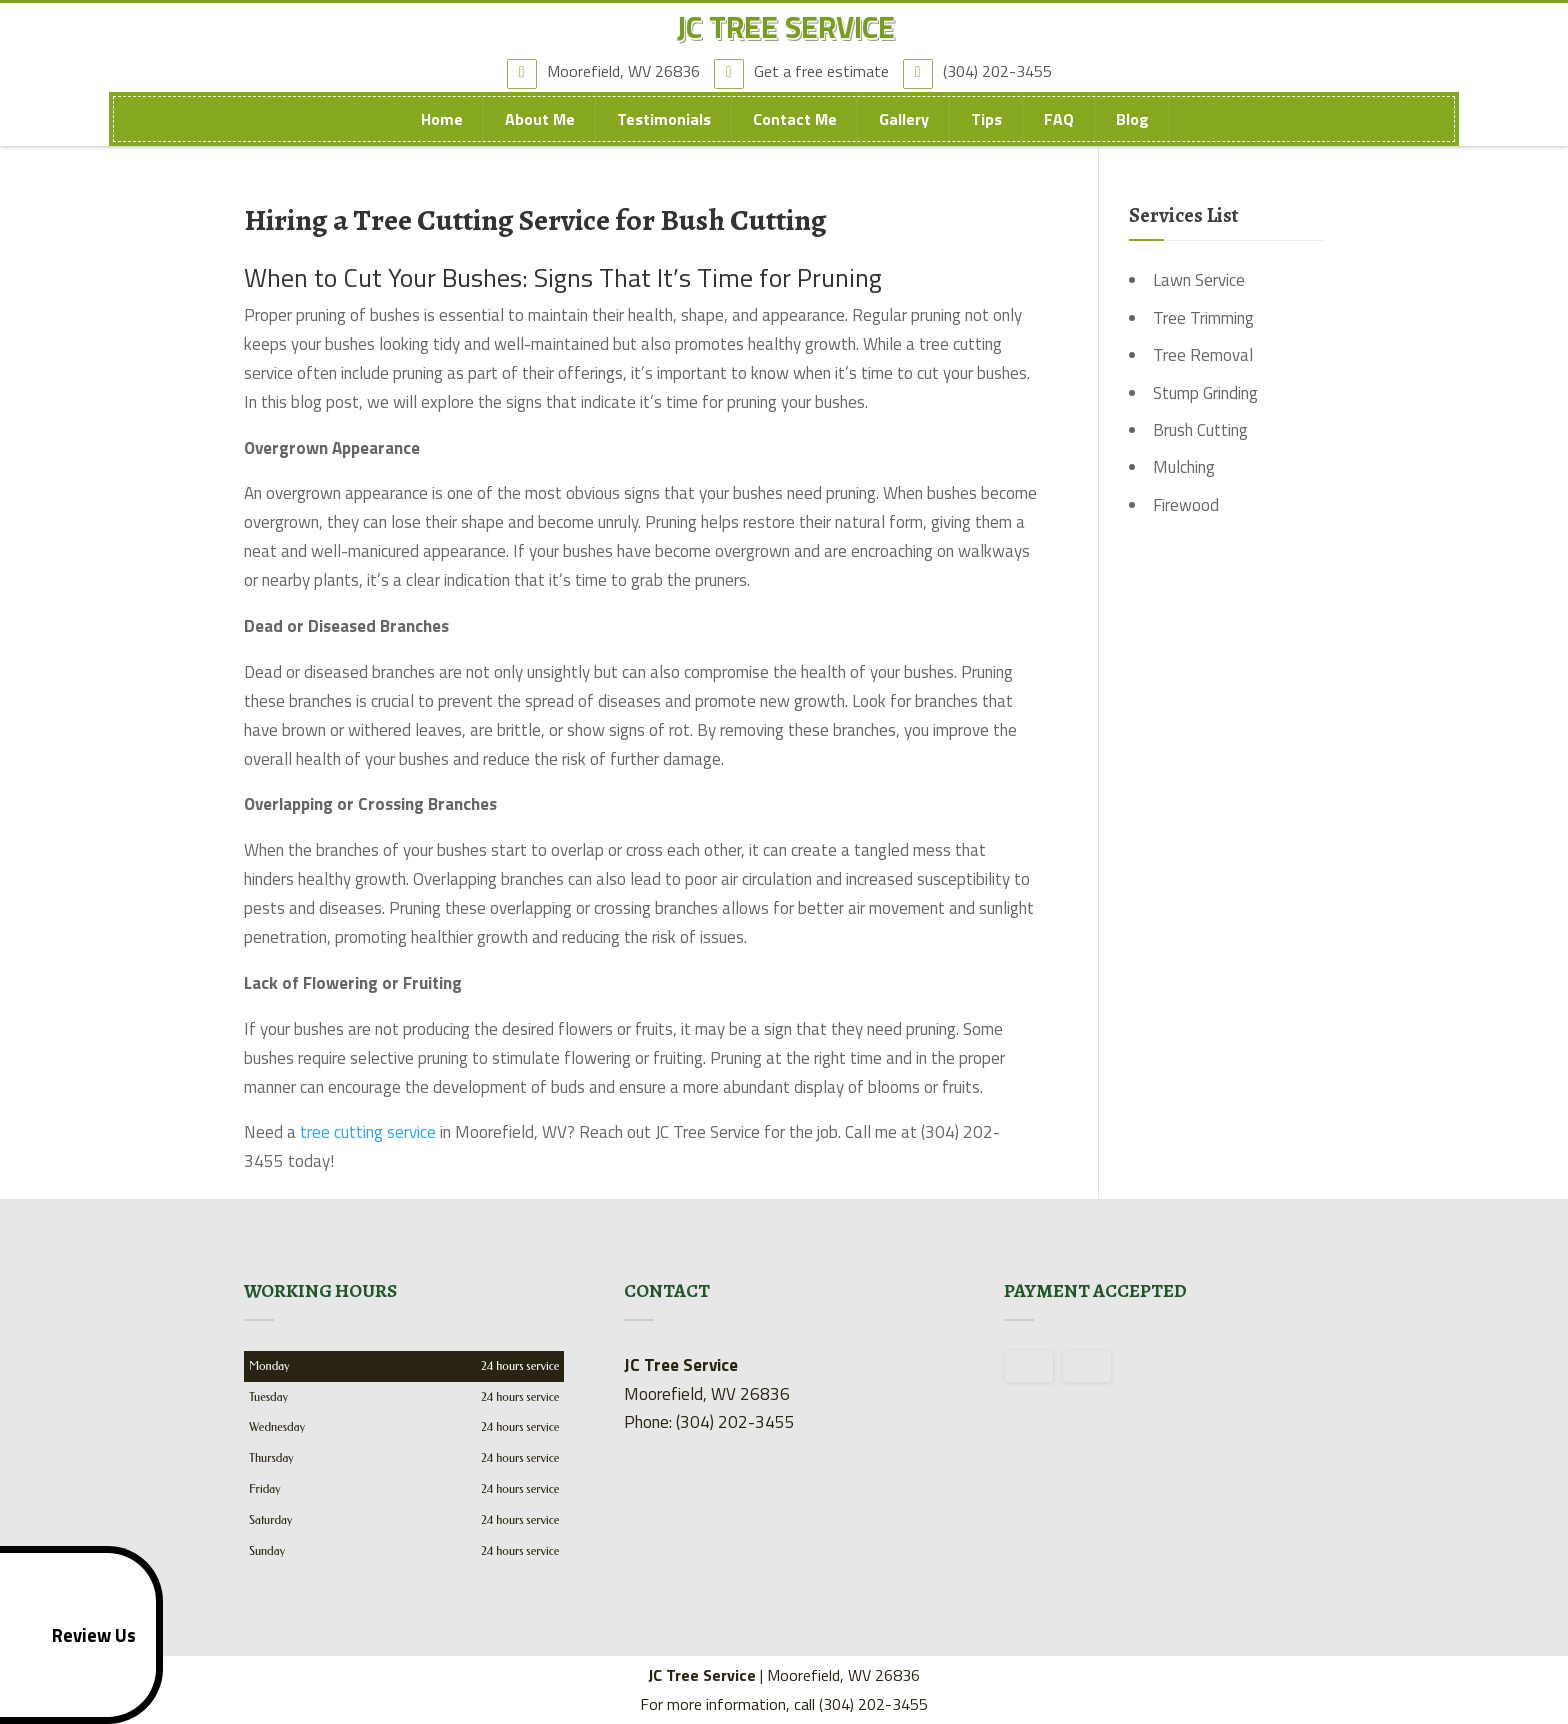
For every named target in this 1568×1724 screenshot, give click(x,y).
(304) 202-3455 (982, 79)
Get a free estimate (806, 79)
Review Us (73, 1635)
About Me (540, 131)
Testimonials (664, 131)
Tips (986, 131)
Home (442, 131)
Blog (1132, 131)
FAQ (1059, 131)
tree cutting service (368, 1132)
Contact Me (795, 131)
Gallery (904, 131)
